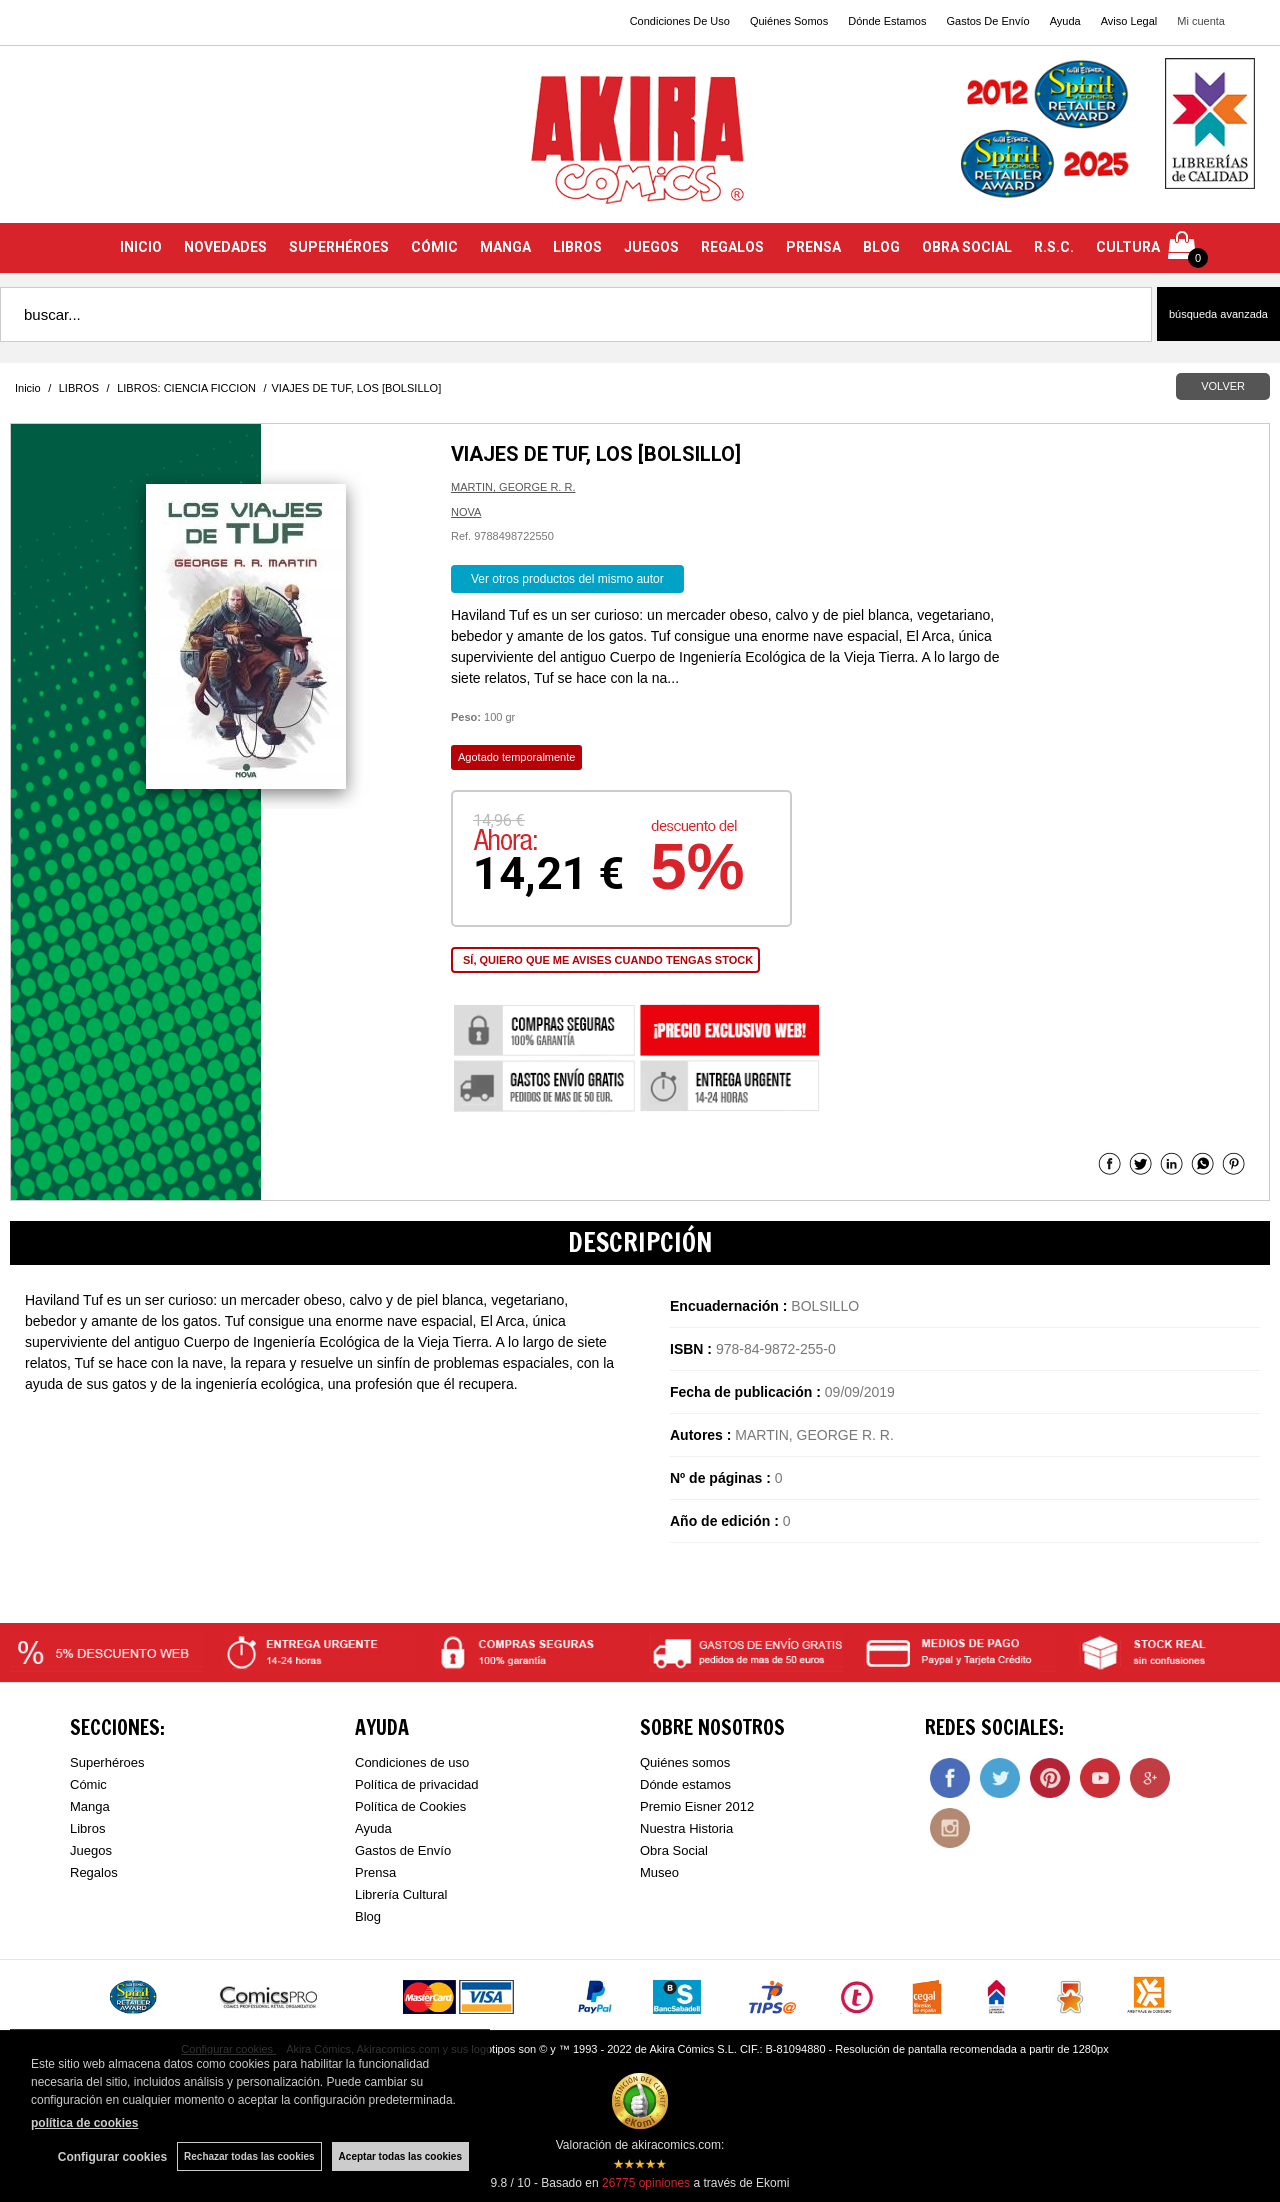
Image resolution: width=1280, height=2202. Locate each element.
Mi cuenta (1201, 21)
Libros (87, 1828)
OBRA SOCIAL (967, 247)
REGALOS (732, 247)
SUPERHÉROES (339, 247)
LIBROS (577, 247)
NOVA (466, 512)
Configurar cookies (112, 2157)
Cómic (88, 1784)
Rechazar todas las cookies (249, 2156)
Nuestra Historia (686, 1828)
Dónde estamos (685, 1784)
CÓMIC (434, 247)
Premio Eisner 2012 (697, 1806)
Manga (90, 1806)
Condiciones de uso (412, 1762)
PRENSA (813, 247)
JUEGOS (651, 247)
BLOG (881, 247)
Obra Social (674, 1850)
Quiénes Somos (789, 21)
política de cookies (84, 2123)
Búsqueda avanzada (1218, 314)
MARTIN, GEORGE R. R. (513, 487)
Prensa (375, 1872)
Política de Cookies (410, 1806)
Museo (659, 1872)
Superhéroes (107, 1762)
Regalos (94, 1872)
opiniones (646, 2183)
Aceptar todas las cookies (400, 2156)
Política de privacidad (417, 1784)
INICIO (141, 247)
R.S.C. (1054, 247)
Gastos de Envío (403, 1850)
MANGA (505, 247)
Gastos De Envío (987, 21)
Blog (368, 1916)
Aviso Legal (1129, 21)
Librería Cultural (401, 1894)
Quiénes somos (685, 1762)
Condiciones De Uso (680, 21)
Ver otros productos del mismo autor (567, 579)
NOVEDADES (225, 247)
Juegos (91, 1850)
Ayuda (1065, 21)
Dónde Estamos (887, 21)
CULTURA (1128, 247)
